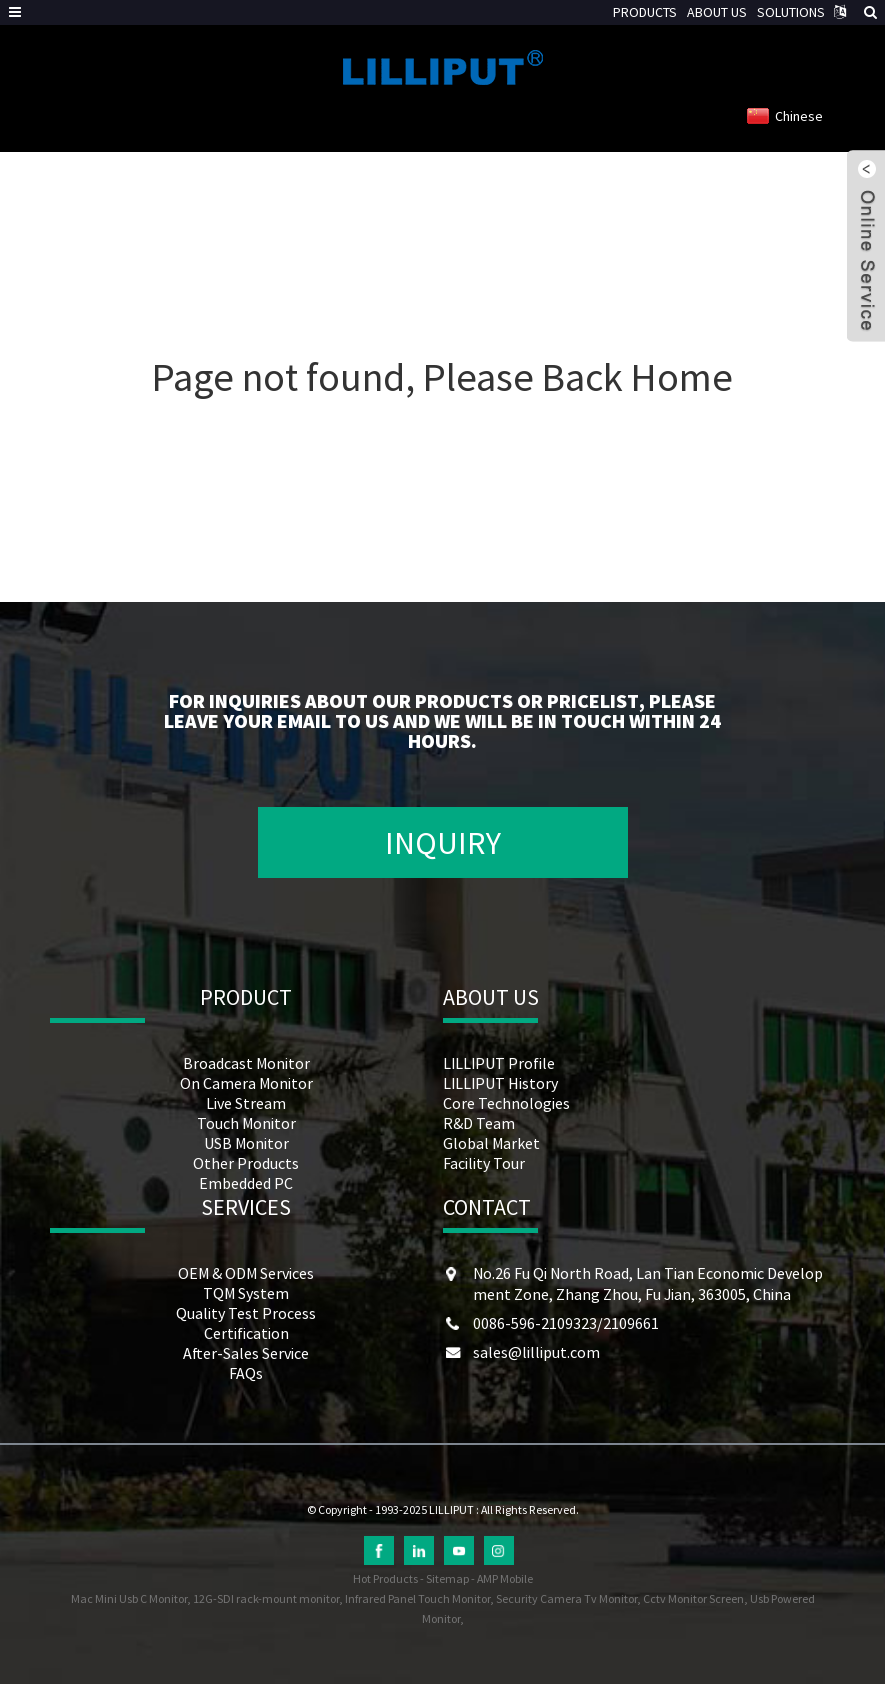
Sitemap (447, 1578)
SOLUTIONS (791, 12)
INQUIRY (443, 843)
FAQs (246, 1373)
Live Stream (246, 1103)
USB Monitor (246, 1143)
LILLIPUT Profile (499, 1063)
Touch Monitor (246, 1123)
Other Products (246, 1163)
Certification (246, 1333)
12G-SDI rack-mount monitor (266, 1598)
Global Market (491, 1143)
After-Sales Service (246, 1353)
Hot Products (385, 1578)
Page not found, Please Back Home (442, 377)
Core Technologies (506, 1103)
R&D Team (479, 1123)
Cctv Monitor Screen (693, 1598)
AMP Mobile (505, 1578)
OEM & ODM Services (246, 1273)
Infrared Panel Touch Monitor (417, 1598)
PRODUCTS (645, 12)
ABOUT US (717, 12)
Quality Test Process (246, 1313)
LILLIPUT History (500, 1083)
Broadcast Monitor (246, 1063)
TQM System (246, 1293)
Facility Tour (484, 1163)
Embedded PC (246, 1183)
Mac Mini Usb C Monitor (129, 1598)
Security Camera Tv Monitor (566, 1598)
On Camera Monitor (246, 1083)
